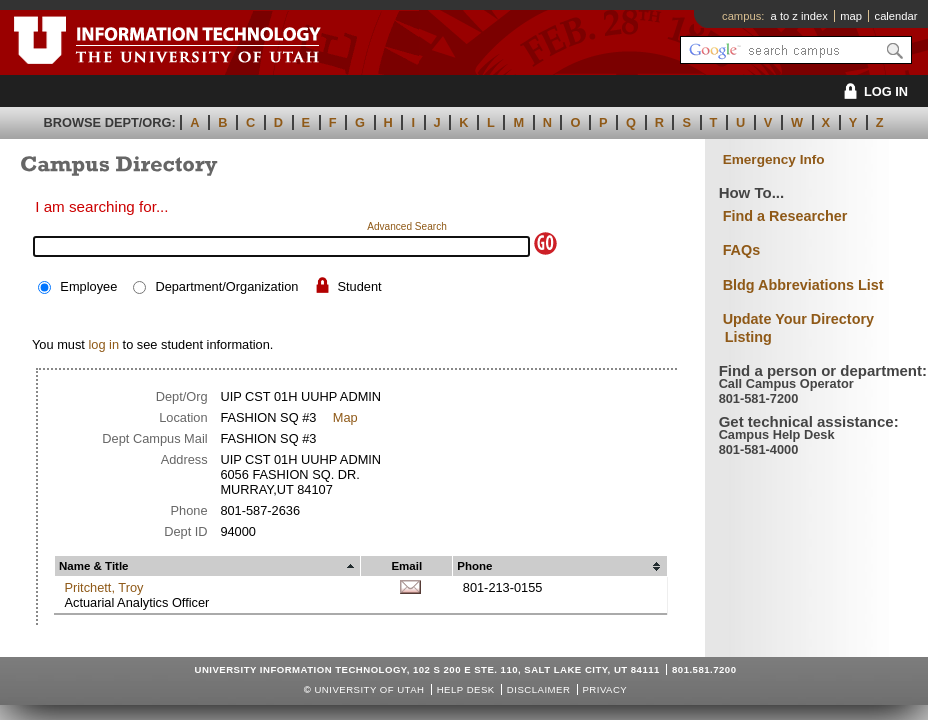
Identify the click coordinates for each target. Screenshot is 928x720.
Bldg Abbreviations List (803, 285)
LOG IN (872, 91)
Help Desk (466, 689)
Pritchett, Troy (103, 587)
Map (345, 417)
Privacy (604, 689)
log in (103, 344)
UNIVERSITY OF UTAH (369, 689)
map (851, 16)
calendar (896, 16)
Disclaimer (538, 689)
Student (360, 286)
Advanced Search (407, 226)
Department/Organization (226, 286)
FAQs (742, 250)
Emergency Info (774, 159)
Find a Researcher (785, 216)
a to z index (799, 16)
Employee (88, 286)
